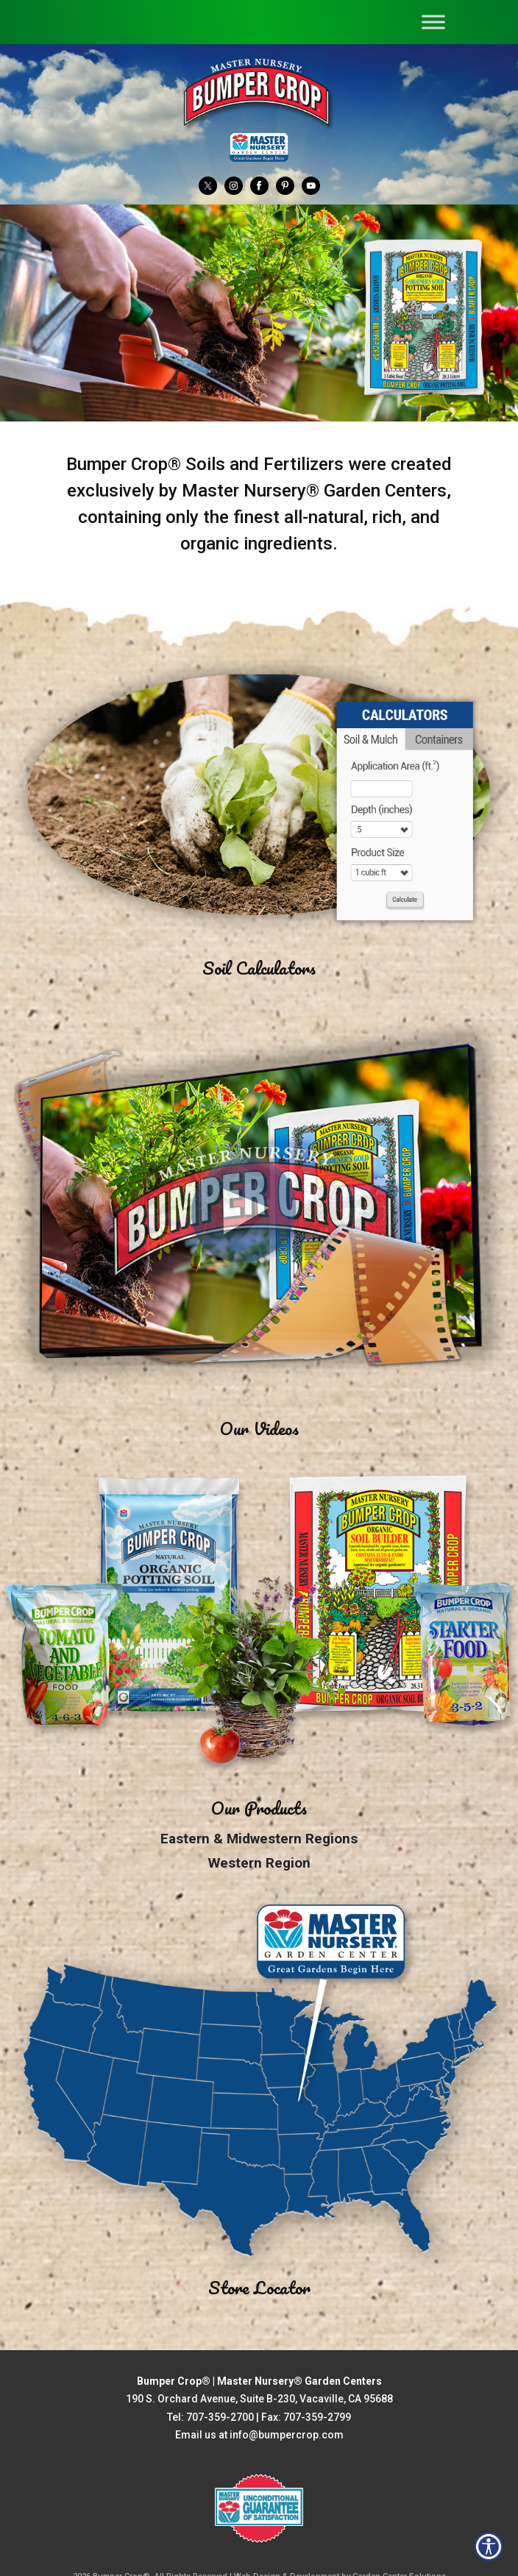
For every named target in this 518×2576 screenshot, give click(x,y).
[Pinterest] (285, 185)
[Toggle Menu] (433, 22)
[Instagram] (233, 185)
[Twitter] (208, 185)
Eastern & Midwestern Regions (259, 1838)
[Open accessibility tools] (488, 2546)
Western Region (259, 1862)
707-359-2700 (220, 2417)
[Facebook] (259, 185)
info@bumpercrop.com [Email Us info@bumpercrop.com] (287, 2435)
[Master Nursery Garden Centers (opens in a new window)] (259, 147)
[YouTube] (311, 185)
